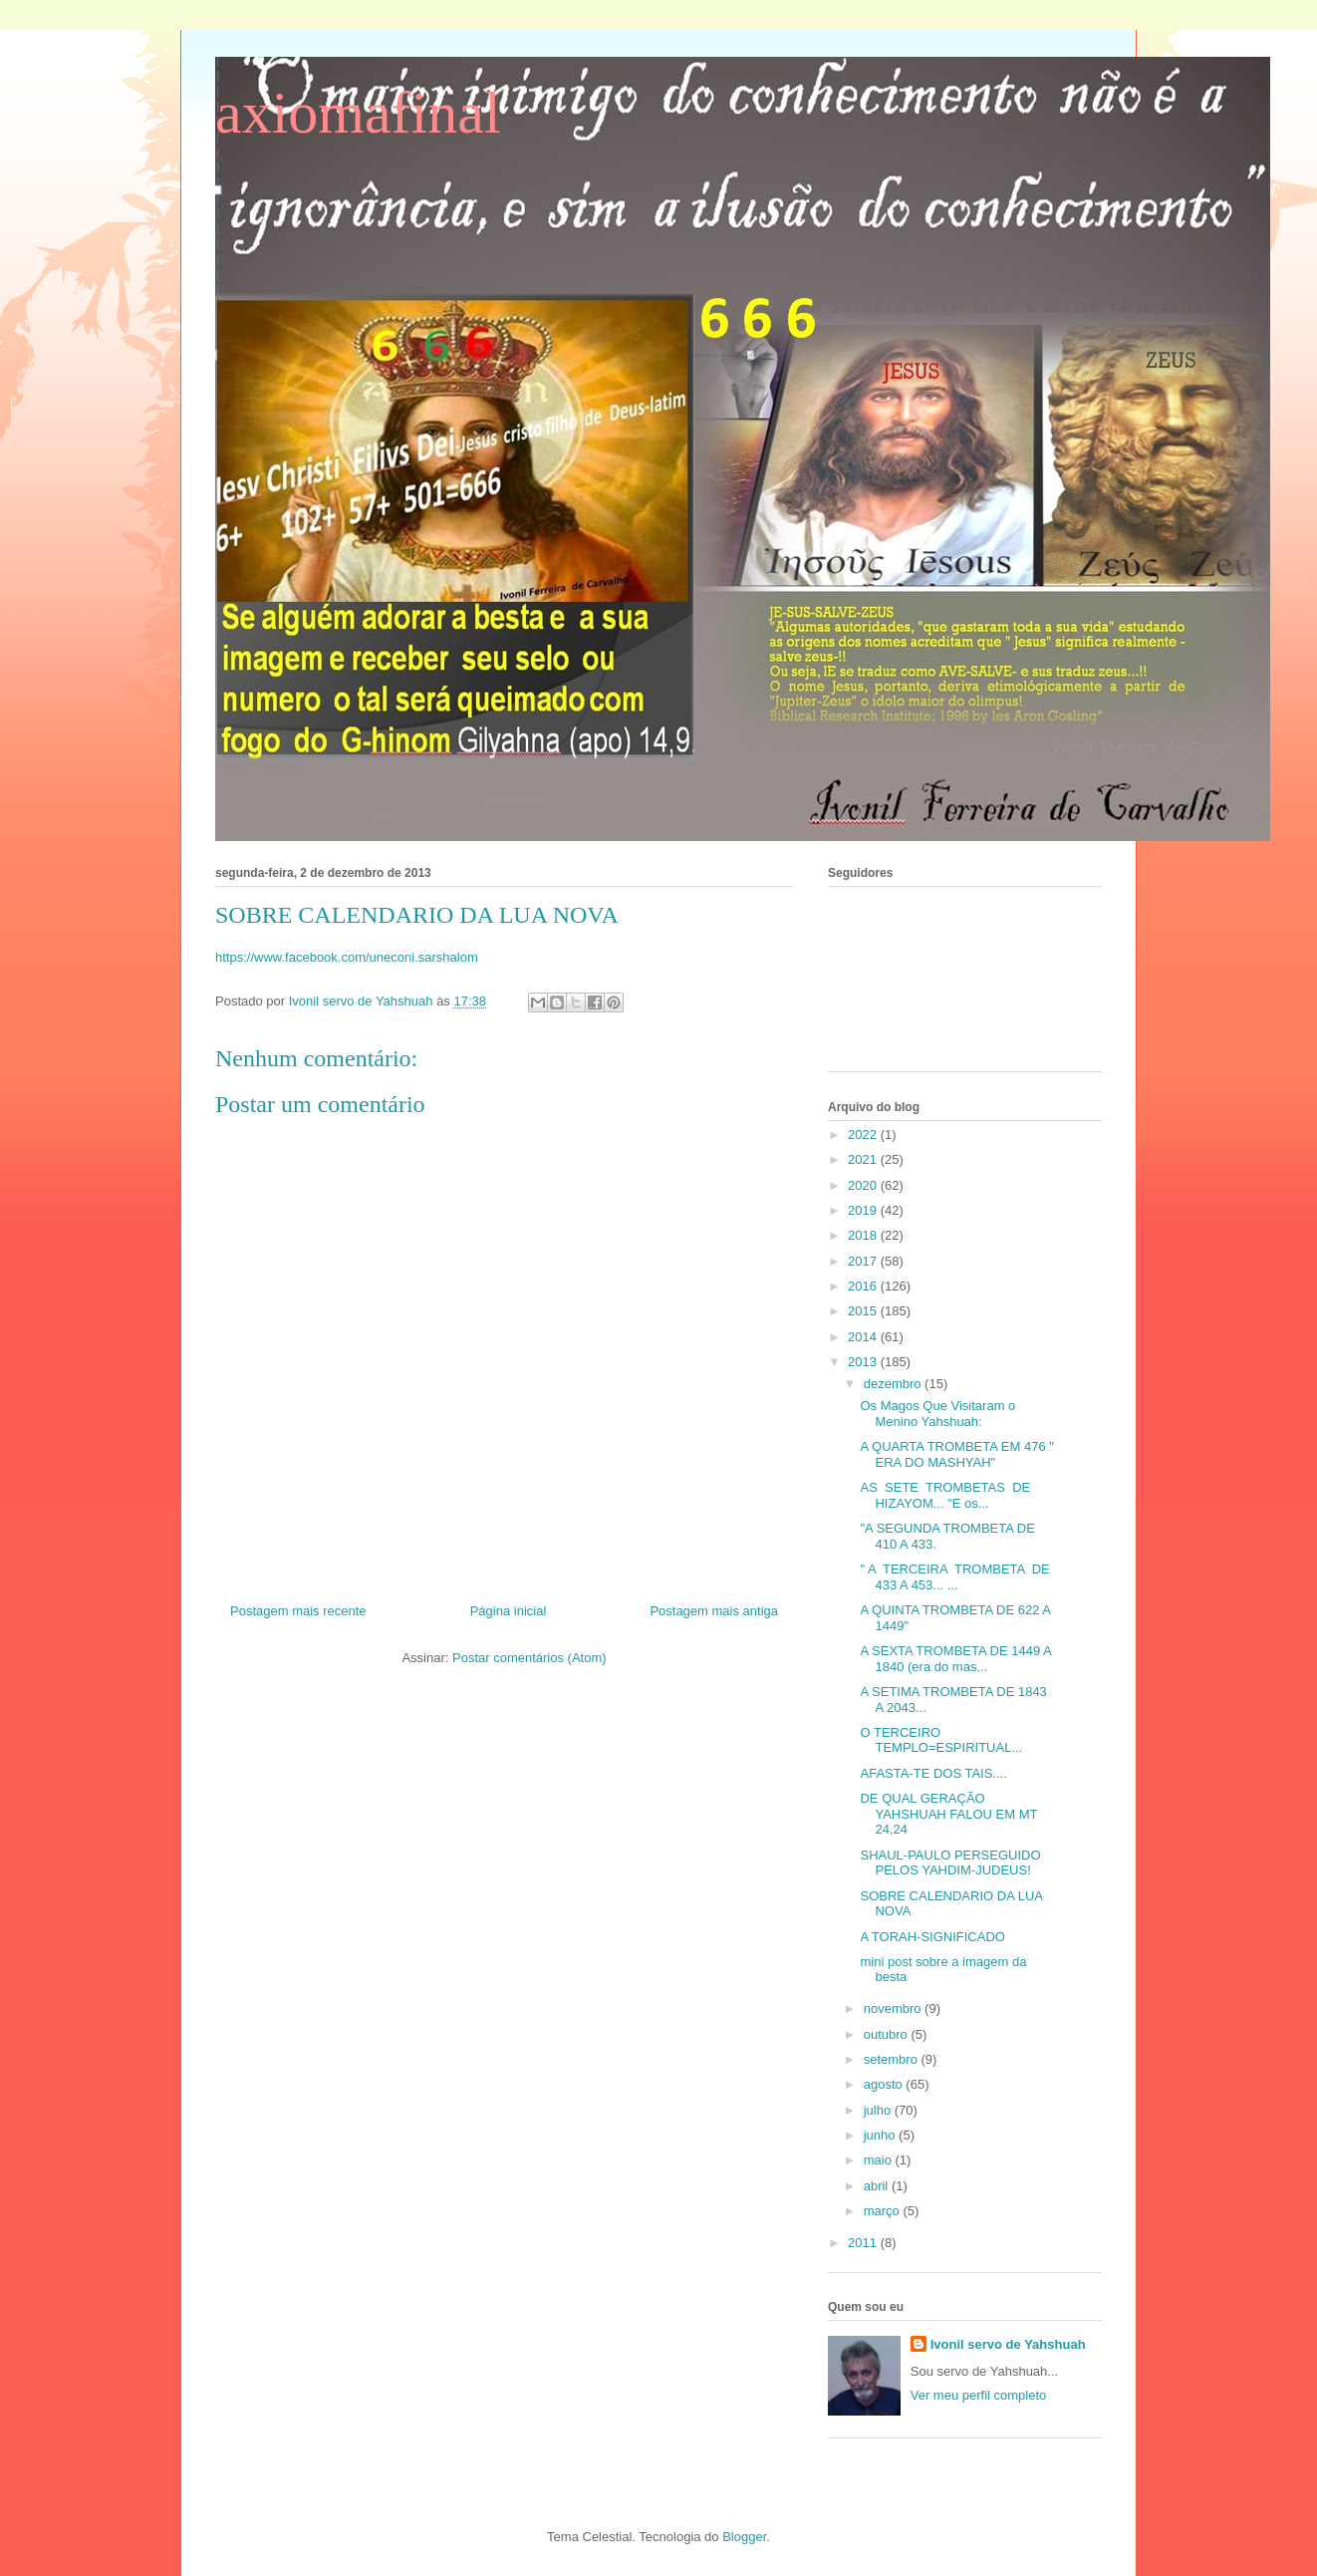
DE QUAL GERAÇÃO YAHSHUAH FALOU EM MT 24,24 (948, 1814)
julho (879, 2110)
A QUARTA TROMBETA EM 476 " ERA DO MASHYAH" (956, 1454)
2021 (864, 1159)
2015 (864, 1310)
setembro (893, 2059)
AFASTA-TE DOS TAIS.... (933, 1773)
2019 (864, 1210)
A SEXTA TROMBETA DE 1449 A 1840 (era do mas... (955, 1658)
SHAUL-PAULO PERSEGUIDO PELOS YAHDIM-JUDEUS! (950, 1863)
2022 (864, 1134)
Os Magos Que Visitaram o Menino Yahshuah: (937, 1413)
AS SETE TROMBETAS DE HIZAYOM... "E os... (945, 1495)
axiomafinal (358, 112)
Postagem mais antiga (714, 1610)
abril (878, 2185)
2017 (864, 1261)
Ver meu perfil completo (979, 2395)
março (884, 2210)
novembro (894, 2008)
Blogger (744, 2536)
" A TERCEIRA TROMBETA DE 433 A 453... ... (954, 1577)
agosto (885, 2084)
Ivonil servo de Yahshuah (1008, 2344)
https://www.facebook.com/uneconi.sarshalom (346, 957)
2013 (864, 1361)
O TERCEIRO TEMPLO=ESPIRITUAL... (941, 1740)
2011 (864, 2242)
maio (880, 2159)
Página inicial (508, 1610)
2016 (864, 1286)
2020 (864, 1185)
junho (881, 2135)
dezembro (894, 1383)
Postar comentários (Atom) (529, 1657)
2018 (864, 1235)
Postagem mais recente (298, 1610)
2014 (864, 1336)
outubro (888, 2034)
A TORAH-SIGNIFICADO (932, 1936)
